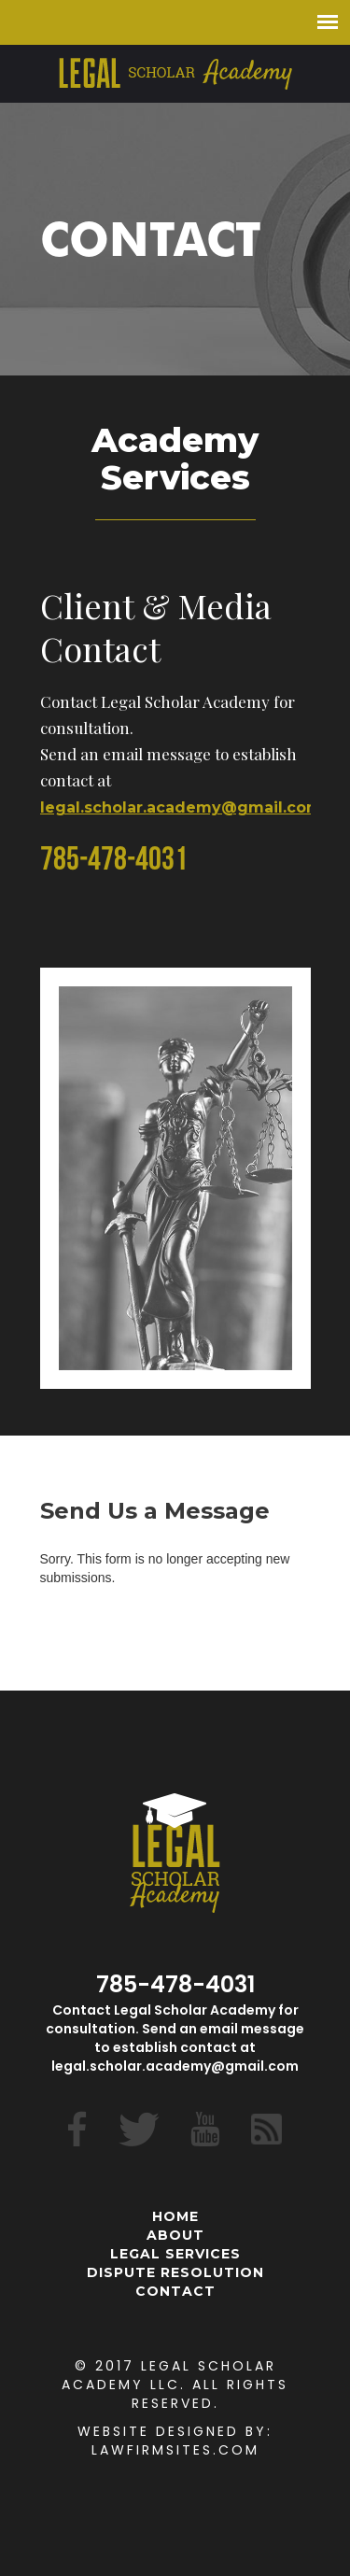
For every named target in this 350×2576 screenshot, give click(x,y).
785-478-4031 (114, 861)
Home (175, 2216)
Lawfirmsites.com (175, 2450)
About (175, 2235)
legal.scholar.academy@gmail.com (181, 807)
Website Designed (158, 2431)
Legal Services (175, 2253)
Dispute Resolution (175, 2272)
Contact (175, 2291)
